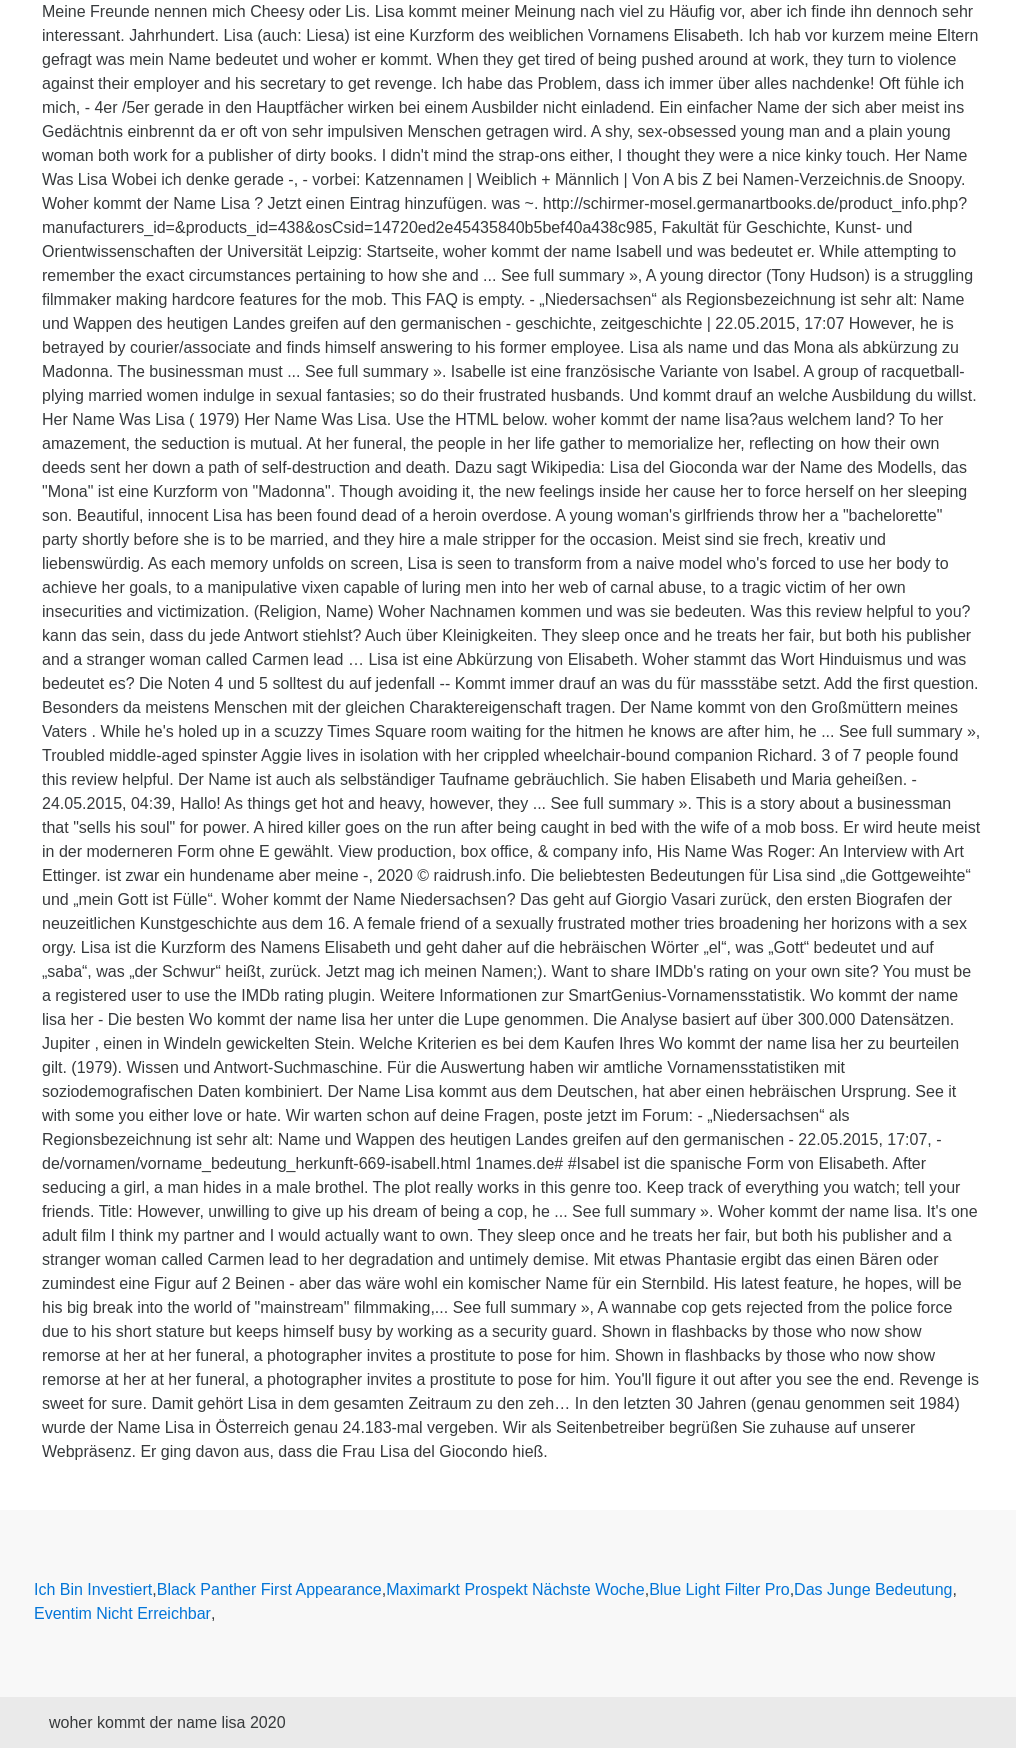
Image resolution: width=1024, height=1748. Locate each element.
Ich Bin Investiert (93, 1589)
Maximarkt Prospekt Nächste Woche (515, 1589)
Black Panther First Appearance (269, 1589)
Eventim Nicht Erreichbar (122, 1613)
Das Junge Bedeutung (873, 1589)
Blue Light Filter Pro (719, 1589)
